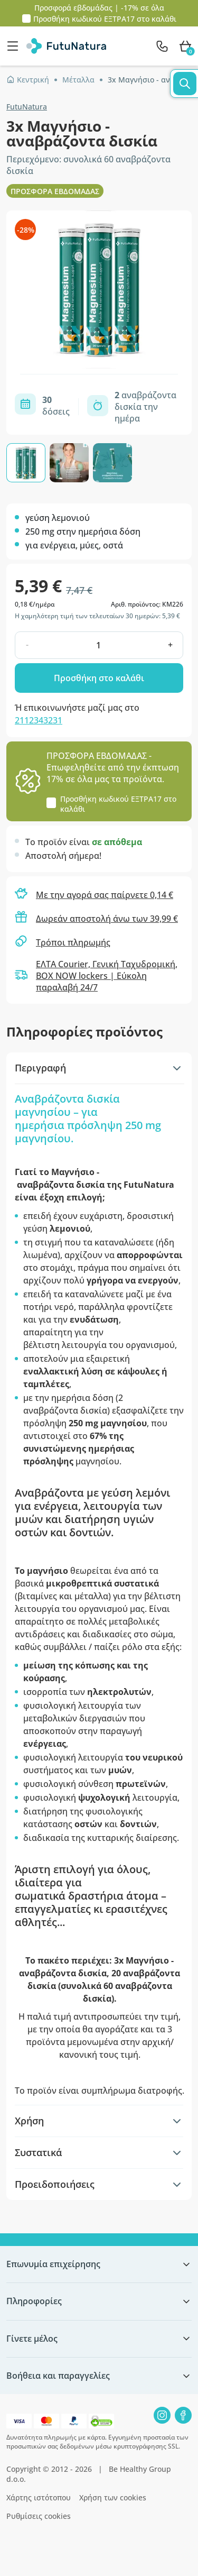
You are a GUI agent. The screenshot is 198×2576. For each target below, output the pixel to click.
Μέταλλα (78, 80)
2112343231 (38, 720)
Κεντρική (27, 80)
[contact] (162, 46)
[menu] (15, 46)
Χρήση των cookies (112, 2497)
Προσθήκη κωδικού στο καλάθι (104, 19)
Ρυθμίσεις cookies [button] (38, 2516)
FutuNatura (26, 107)
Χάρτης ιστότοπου (38, 2497)
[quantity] (98, 645)
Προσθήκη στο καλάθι (99, 678)
